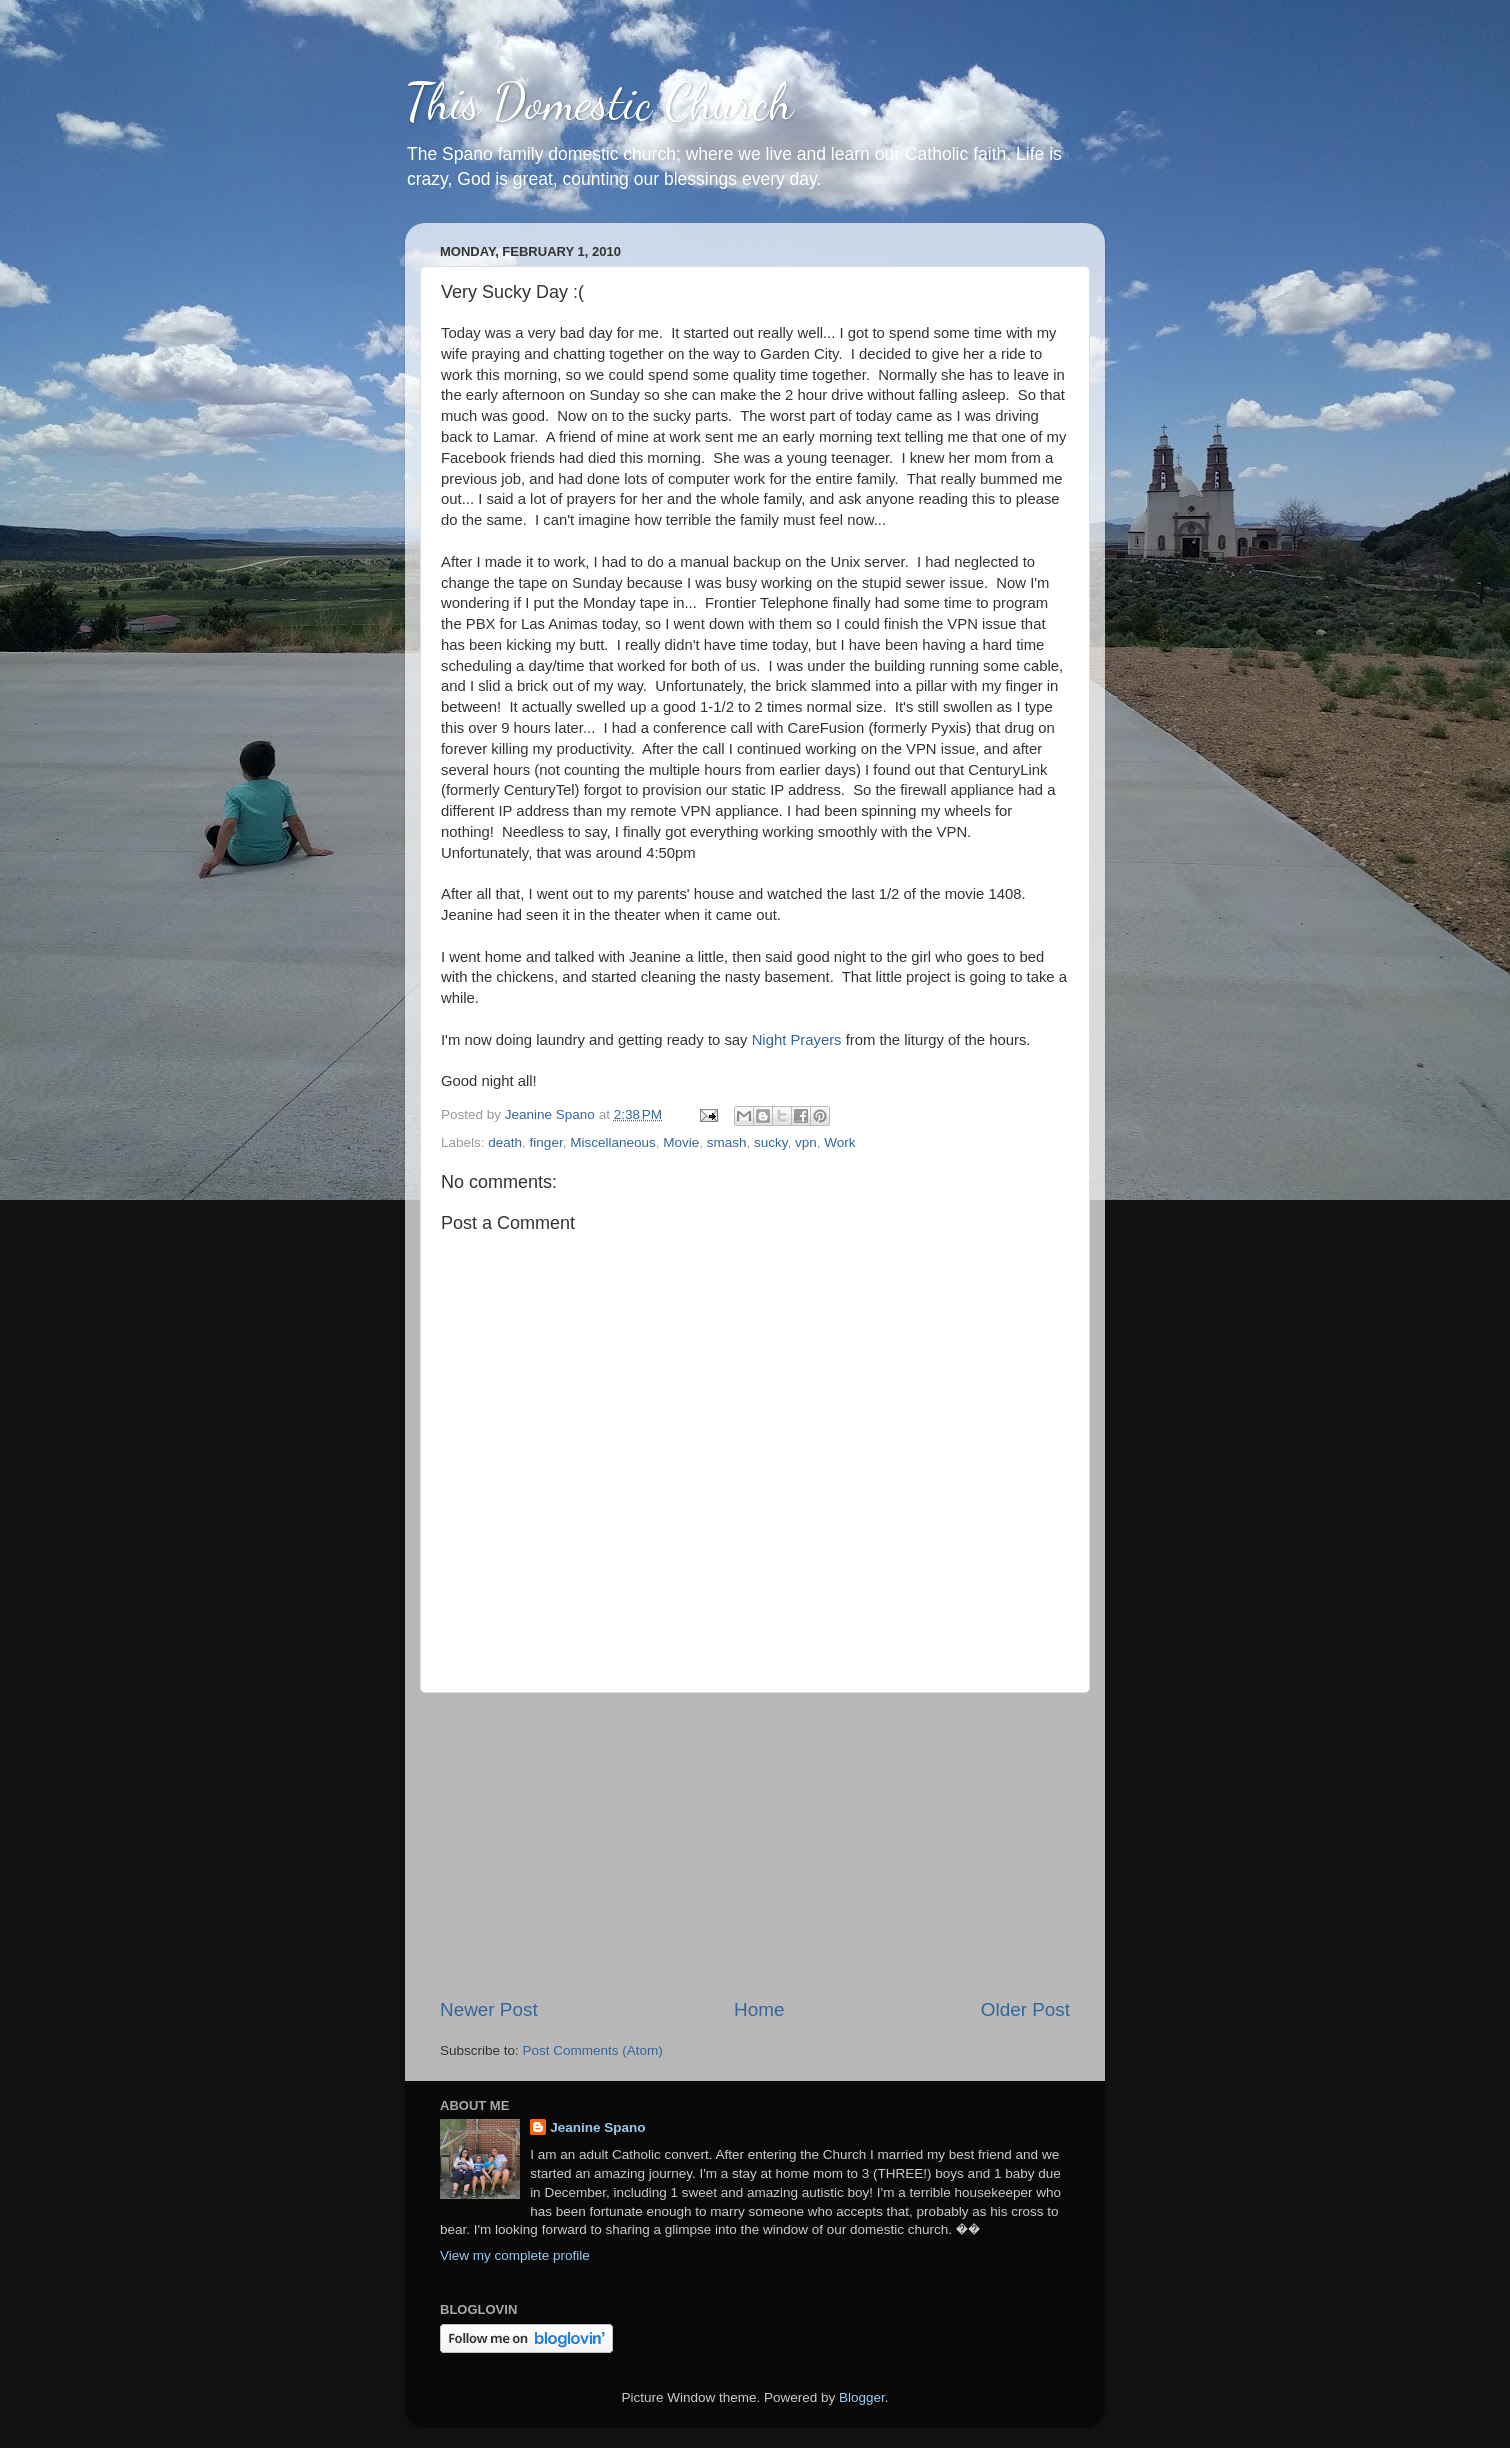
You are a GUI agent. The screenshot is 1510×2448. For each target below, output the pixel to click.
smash (727, 1142)
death (505, 1142)
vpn (806, 1142)
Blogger (862, 2397)
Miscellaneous (613, 1142)
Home (759, 2009)
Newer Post (489, 2009)
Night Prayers (797, 1040)
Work (839, 1142)
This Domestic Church (599, 102)
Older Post (1025, 2009)
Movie (681, 1142)
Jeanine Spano (597, 2127)
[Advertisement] (755, 1845)
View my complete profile (515, 2255)
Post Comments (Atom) (593, 2050)
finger (546, 1142)
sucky (771, 1142)
